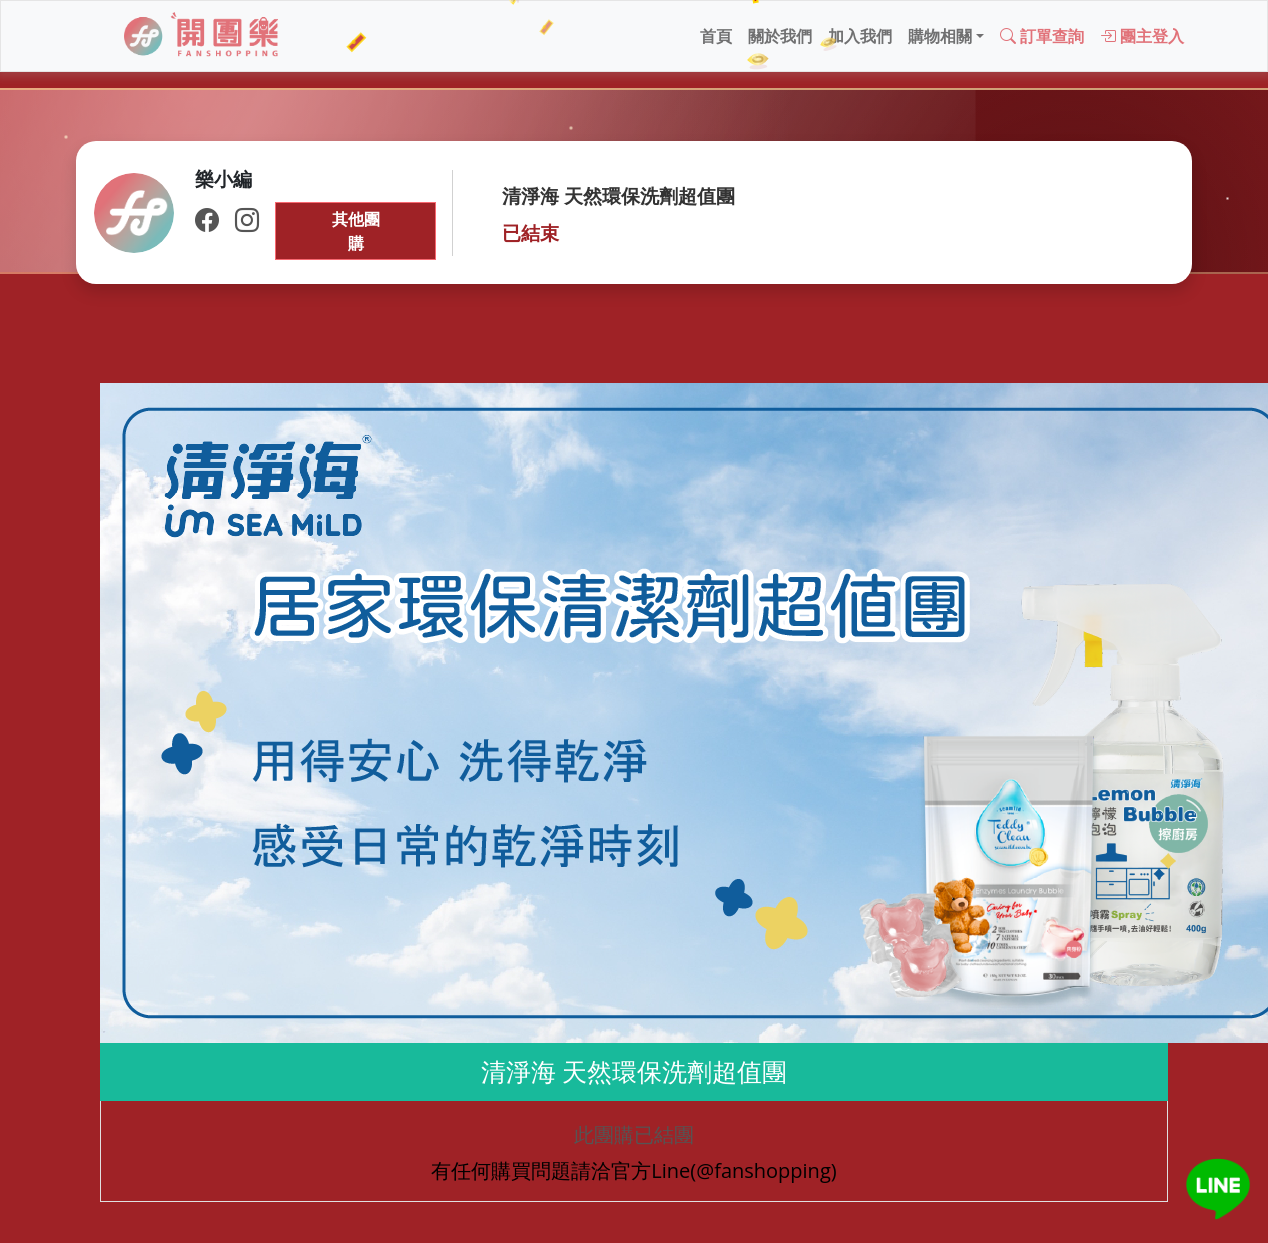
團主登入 (1142, 36)
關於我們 (780, 36)
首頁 (716, 36)
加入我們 (860, 36)
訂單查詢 (1042, 36)
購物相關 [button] (940, 36)
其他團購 (356, 231)
